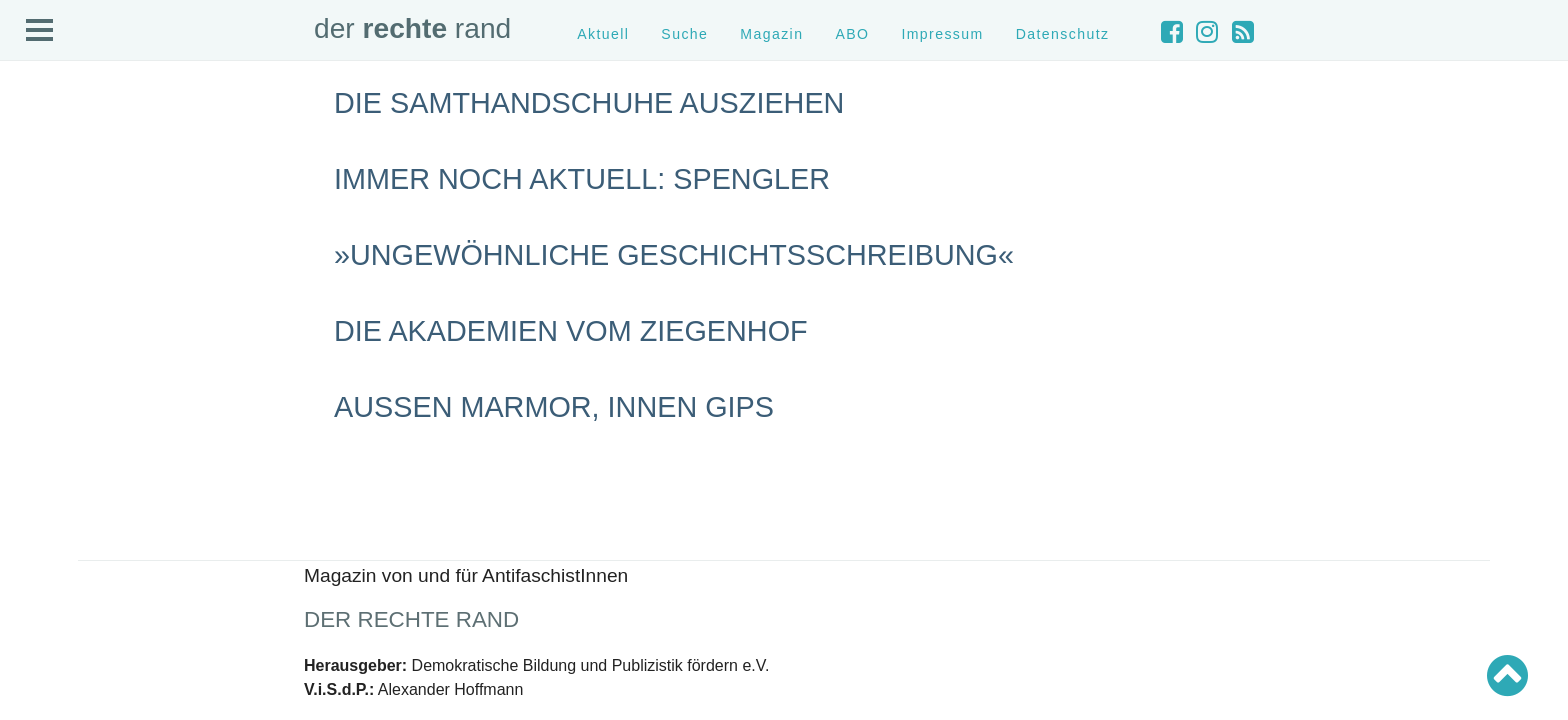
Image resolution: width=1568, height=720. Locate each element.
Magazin (771, 34)
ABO (852, 34)
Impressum (942, 34)
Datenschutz (1063, 34)
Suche (684, 34)
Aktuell (603, 34)
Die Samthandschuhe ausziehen (589, 103)
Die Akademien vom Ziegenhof (571, 331)
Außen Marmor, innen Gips (554, 407)
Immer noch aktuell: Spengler (582, 179)
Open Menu (40, 31)
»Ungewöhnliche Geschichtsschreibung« (674, 255)
